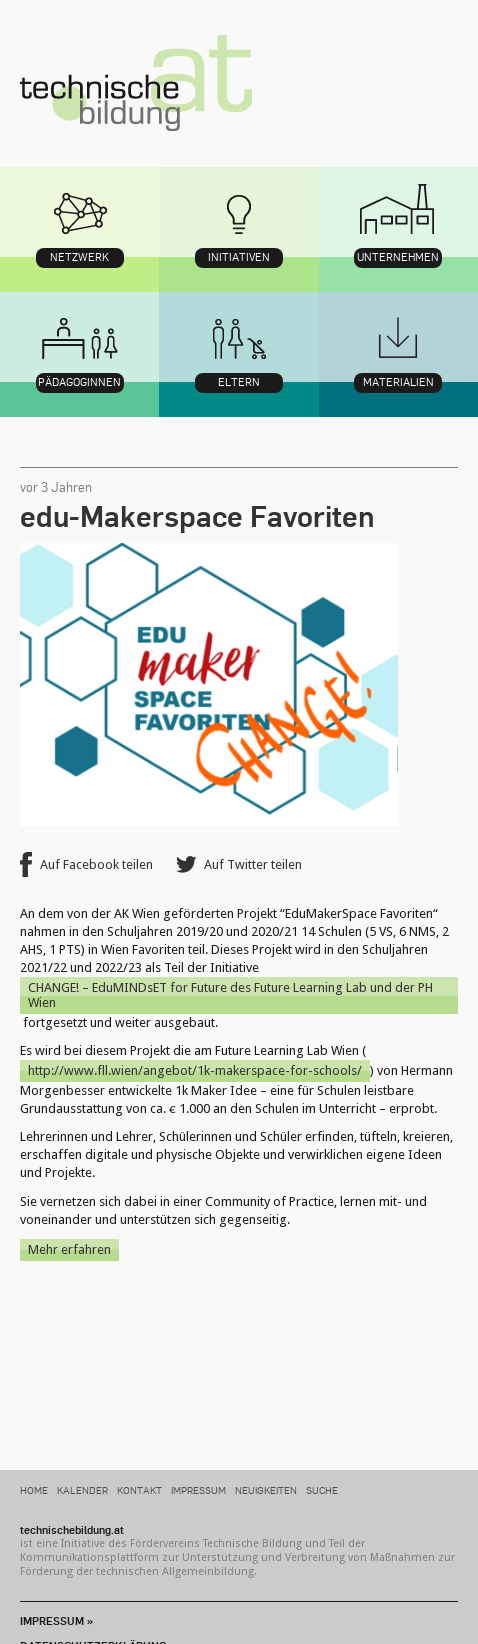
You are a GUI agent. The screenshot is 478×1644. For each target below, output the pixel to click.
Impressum (198, 1489)
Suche (322, 1489)
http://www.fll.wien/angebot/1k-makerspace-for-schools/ (195, 1070)
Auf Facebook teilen (96, 864)
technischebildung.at (136, 83)
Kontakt (139, 1489)
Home (34, 1489)
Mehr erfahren (69, 1249)
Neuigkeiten (266, 1489)
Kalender (82, 1489)
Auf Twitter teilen (253, 864)
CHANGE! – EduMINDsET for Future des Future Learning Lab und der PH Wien (230, 995)
